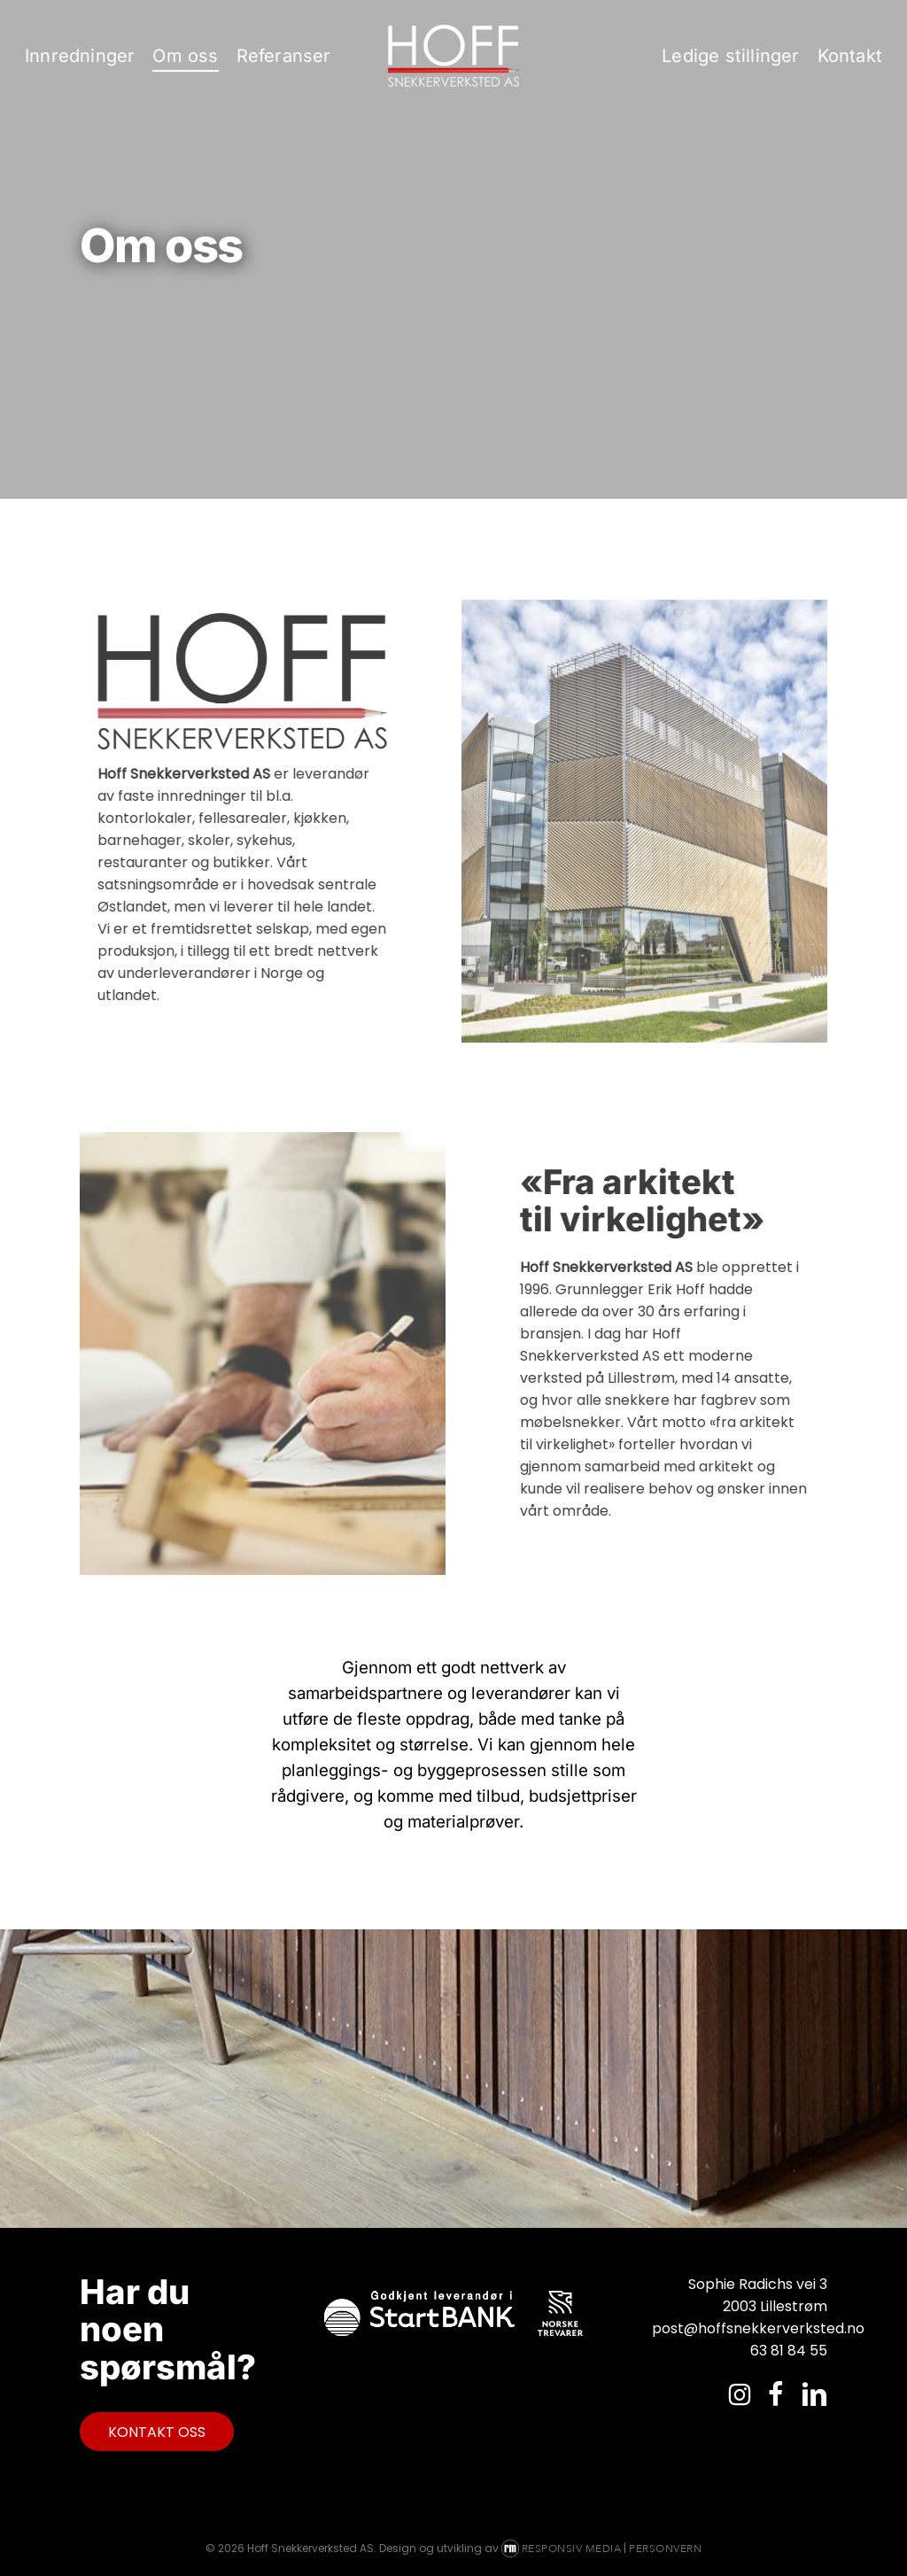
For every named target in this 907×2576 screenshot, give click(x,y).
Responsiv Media (572, 2548)
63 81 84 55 (788, 2350)
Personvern (665, 2548)
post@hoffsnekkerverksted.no (739, 2328)
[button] (156, 2432)
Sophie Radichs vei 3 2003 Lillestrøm (757, 2295)
